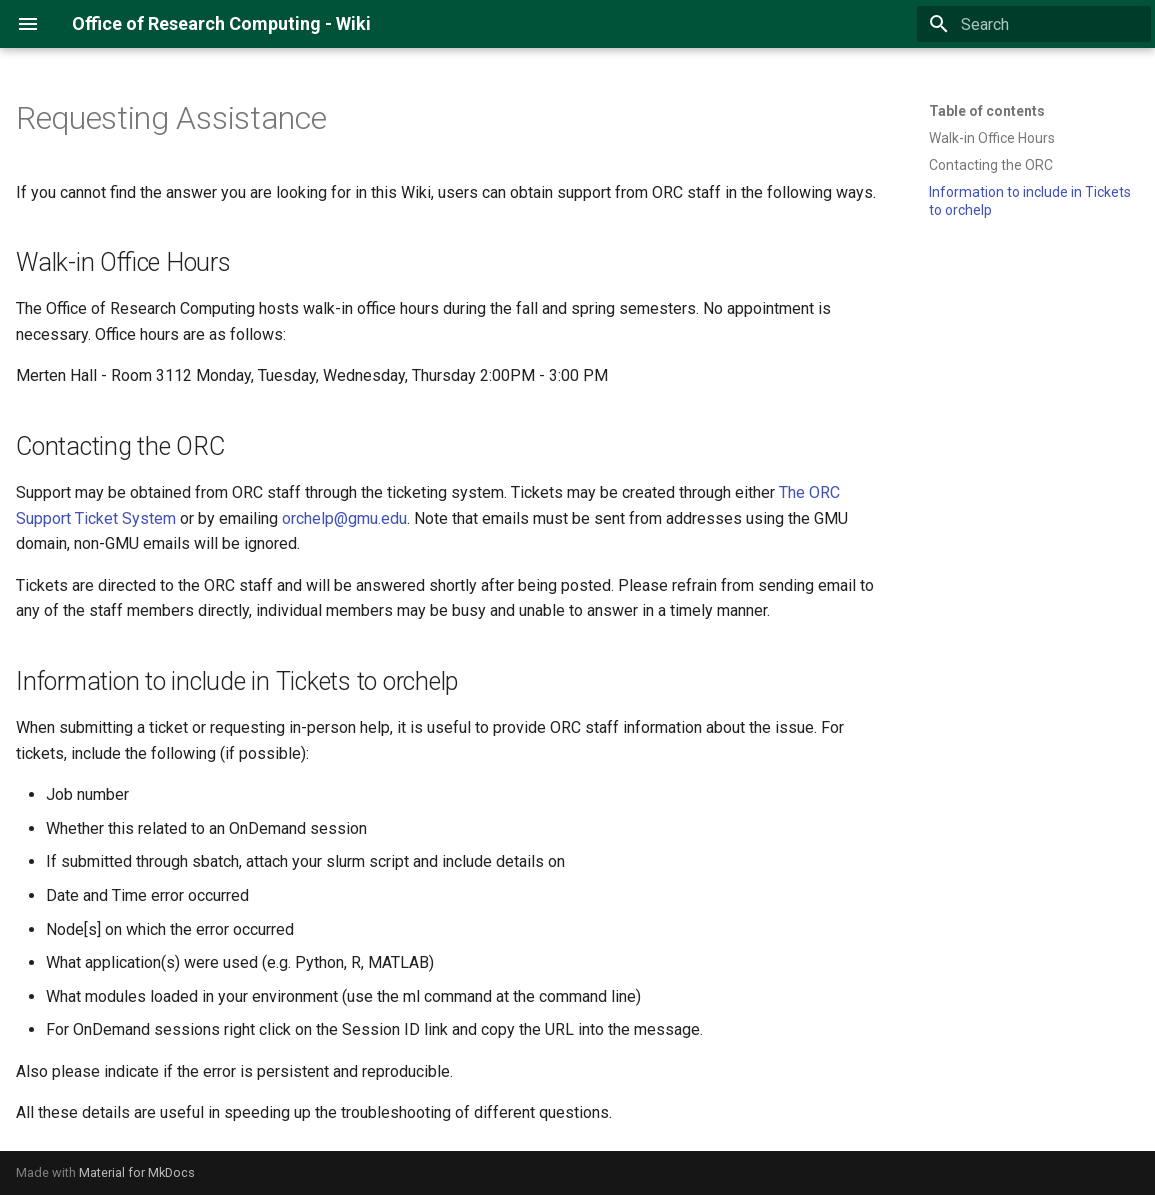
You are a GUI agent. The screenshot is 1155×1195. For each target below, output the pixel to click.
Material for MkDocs (137, 1172)
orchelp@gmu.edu (344, 518)
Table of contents (987, 111)
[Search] (1034, 24)
